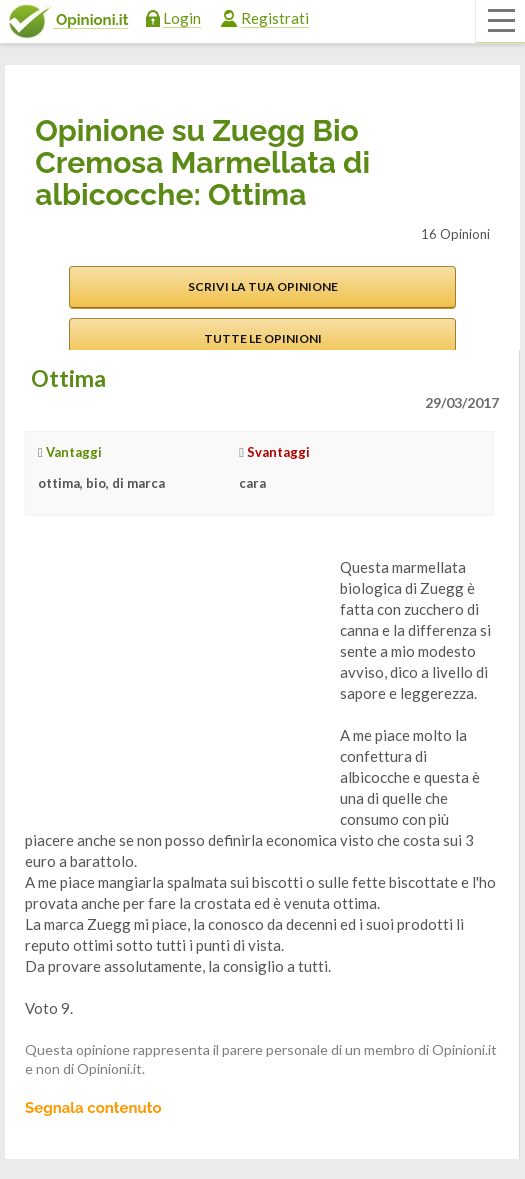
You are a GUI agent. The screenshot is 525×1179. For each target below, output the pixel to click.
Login (182, 18)
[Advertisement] (175, 682)
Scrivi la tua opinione (263, 286)
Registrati (275, 18)
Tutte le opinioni (263, 338)
